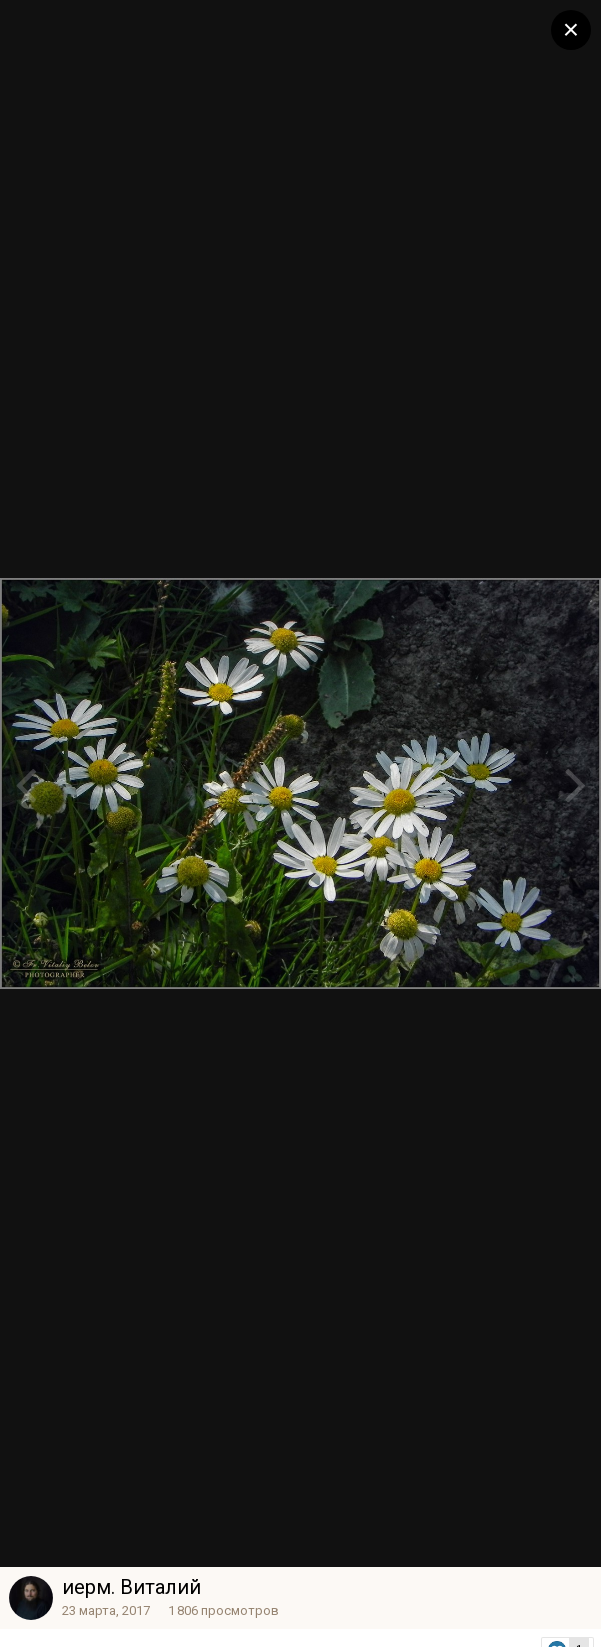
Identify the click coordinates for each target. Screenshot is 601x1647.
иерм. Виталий (131, 1587)
